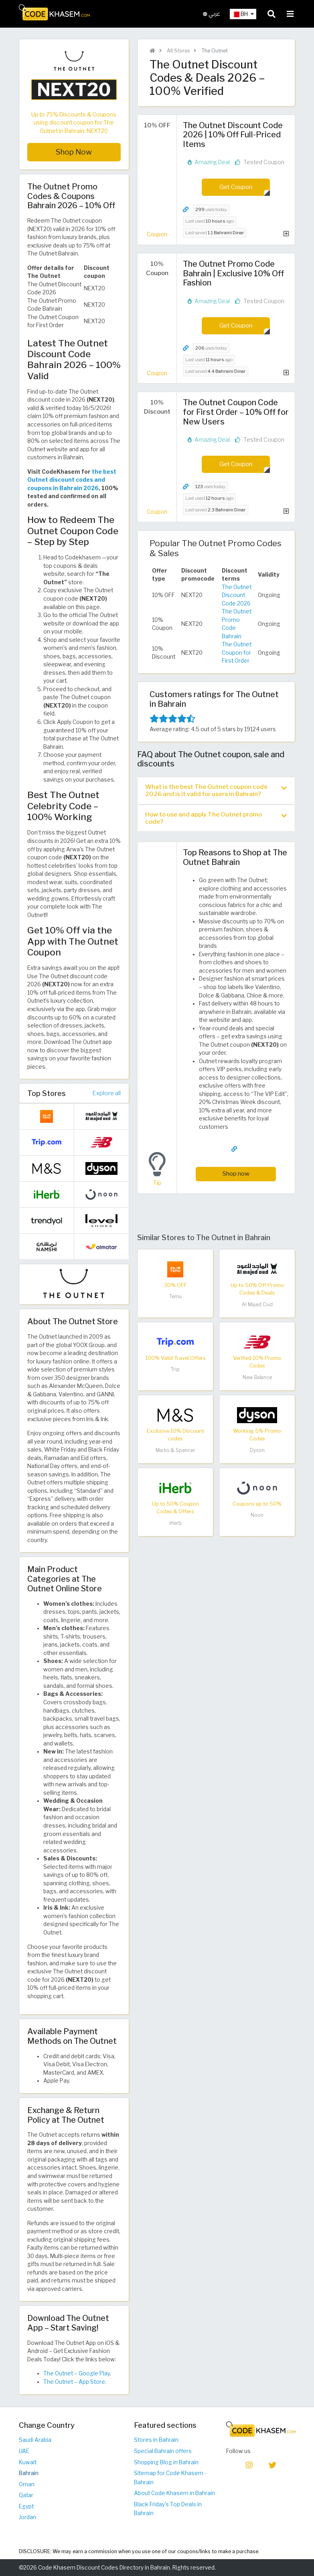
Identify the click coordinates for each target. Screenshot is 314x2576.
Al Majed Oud (257, 1304)
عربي (211, 14)
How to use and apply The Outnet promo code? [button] (216, 817)
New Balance (257, 1377)
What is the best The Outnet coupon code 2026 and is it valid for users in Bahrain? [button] (216, 790)
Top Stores (46, 1093)
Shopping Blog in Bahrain (166, 2462)
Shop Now (74, 152)
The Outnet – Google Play (76, 2373)
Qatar (26, 2495)
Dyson (257, 1450)
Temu (175, 1296)
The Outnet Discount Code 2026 (236, 595)
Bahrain (28, 2473)
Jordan (27, 2517)
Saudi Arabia (35, 2440)
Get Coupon (235, 187)
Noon (257, 1515)
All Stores (178, 51)
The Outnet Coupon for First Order (236, 652)
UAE (24, 2451)
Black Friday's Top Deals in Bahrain (168, 2509)
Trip (175, 1369)
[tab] (216, 790)
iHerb (175, 1523)
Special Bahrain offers (163, 2451)
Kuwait (27, 2462)
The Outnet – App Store (74, 2382)
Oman (26, 2484)
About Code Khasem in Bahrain (174, 2493)
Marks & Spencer (175, 1450)
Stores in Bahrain (156, 2440)
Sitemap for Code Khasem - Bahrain (170, 2478)
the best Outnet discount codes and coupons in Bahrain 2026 (71, 480)
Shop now (236, 1173)
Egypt (26, 2506)
